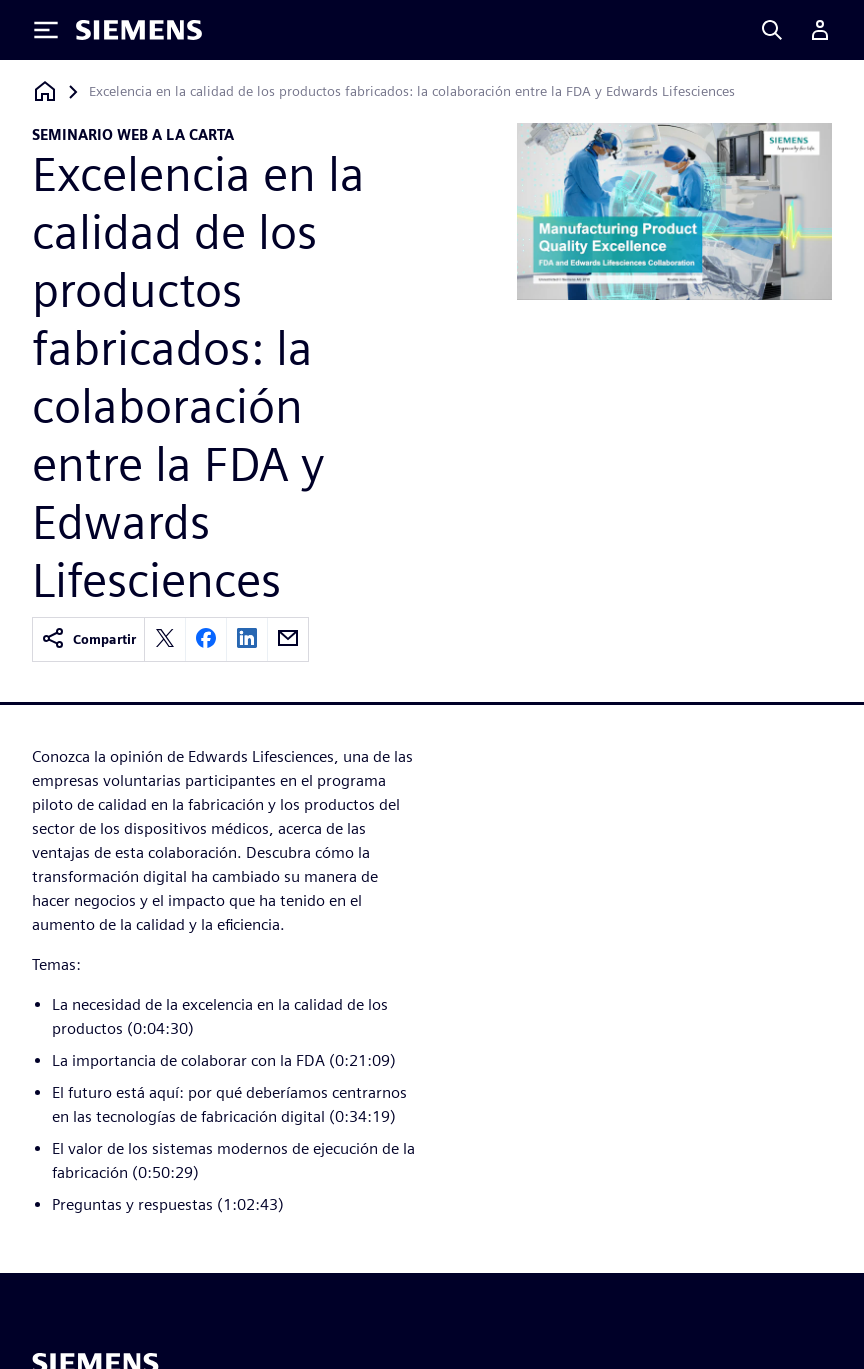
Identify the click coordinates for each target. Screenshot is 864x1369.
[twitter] (165, 639)
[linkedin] (247, 639)
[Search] (772, 30)
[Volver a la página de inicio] (45, 91)
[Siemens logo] (139, 30)
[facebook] (206, 639)
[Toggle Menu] (46, 30)
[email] (288, 639)
